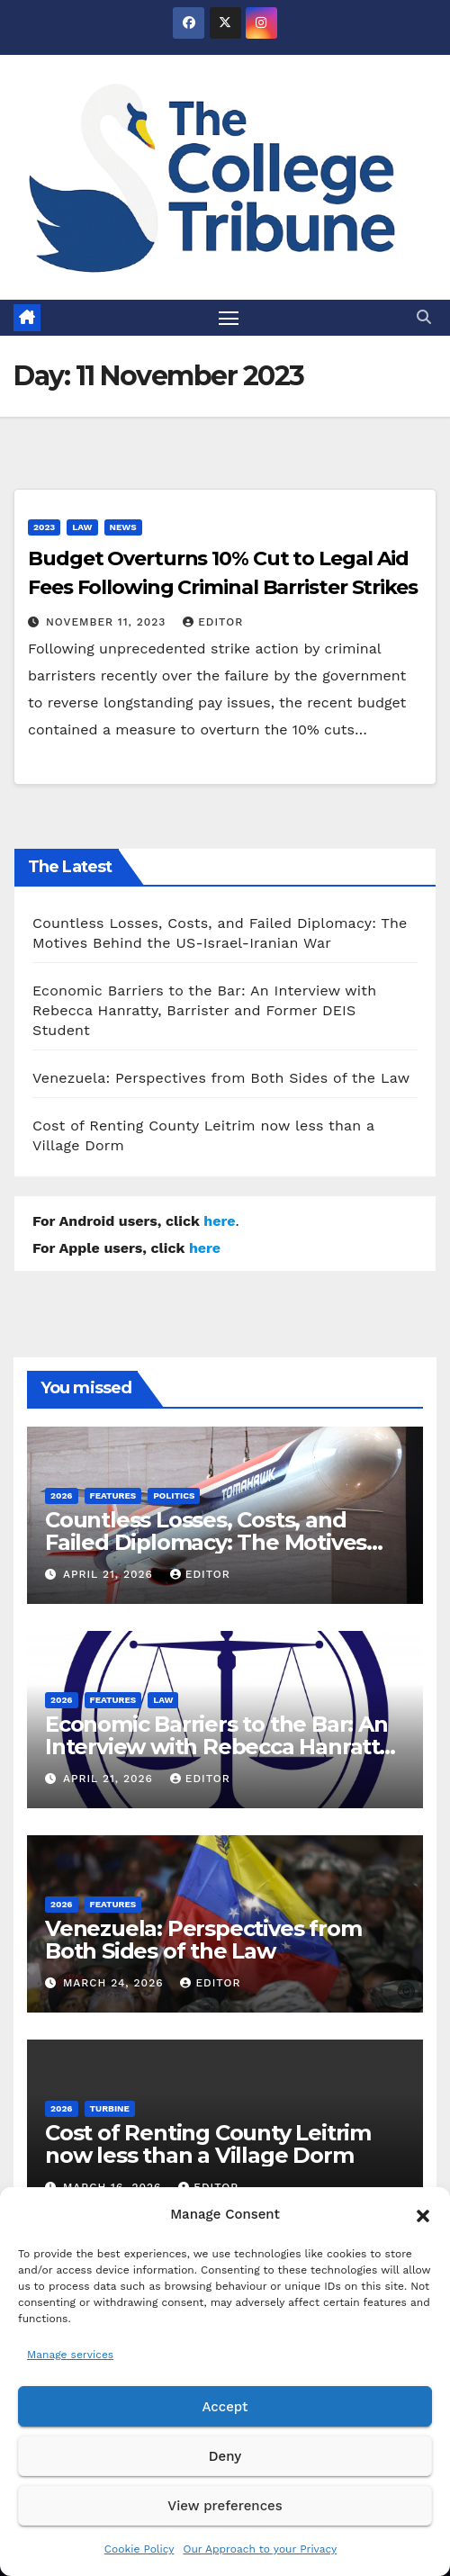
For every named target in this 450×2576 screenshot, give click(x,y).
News (123, 527)
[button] (423, 2214)
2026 (61, 1495)
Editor (213, 622)
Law (82, 527)
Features (113, 1495)
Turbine (110, 2108)
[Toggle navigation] (228, 317)
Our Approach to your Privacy (260, 2549)
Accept (225, 2407)
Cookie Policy (139, 2549)
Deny (225, 2456)
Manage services (70, 2354)
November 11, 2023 (108, 622)
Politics (173, 1495)
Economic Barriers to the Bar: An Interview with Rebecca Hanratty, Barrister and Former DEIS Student (204, 1010)
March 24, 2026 (115, 1983)
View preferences (224, 2506)
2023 (44, 527)
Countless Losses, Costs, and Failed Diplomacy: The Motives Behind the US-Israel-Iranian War (217, 1542)
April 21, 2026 (110, 1574)
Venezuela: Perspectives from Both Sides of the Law (221, 1077)
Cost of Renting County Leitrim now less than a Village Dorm (208, 2144)
